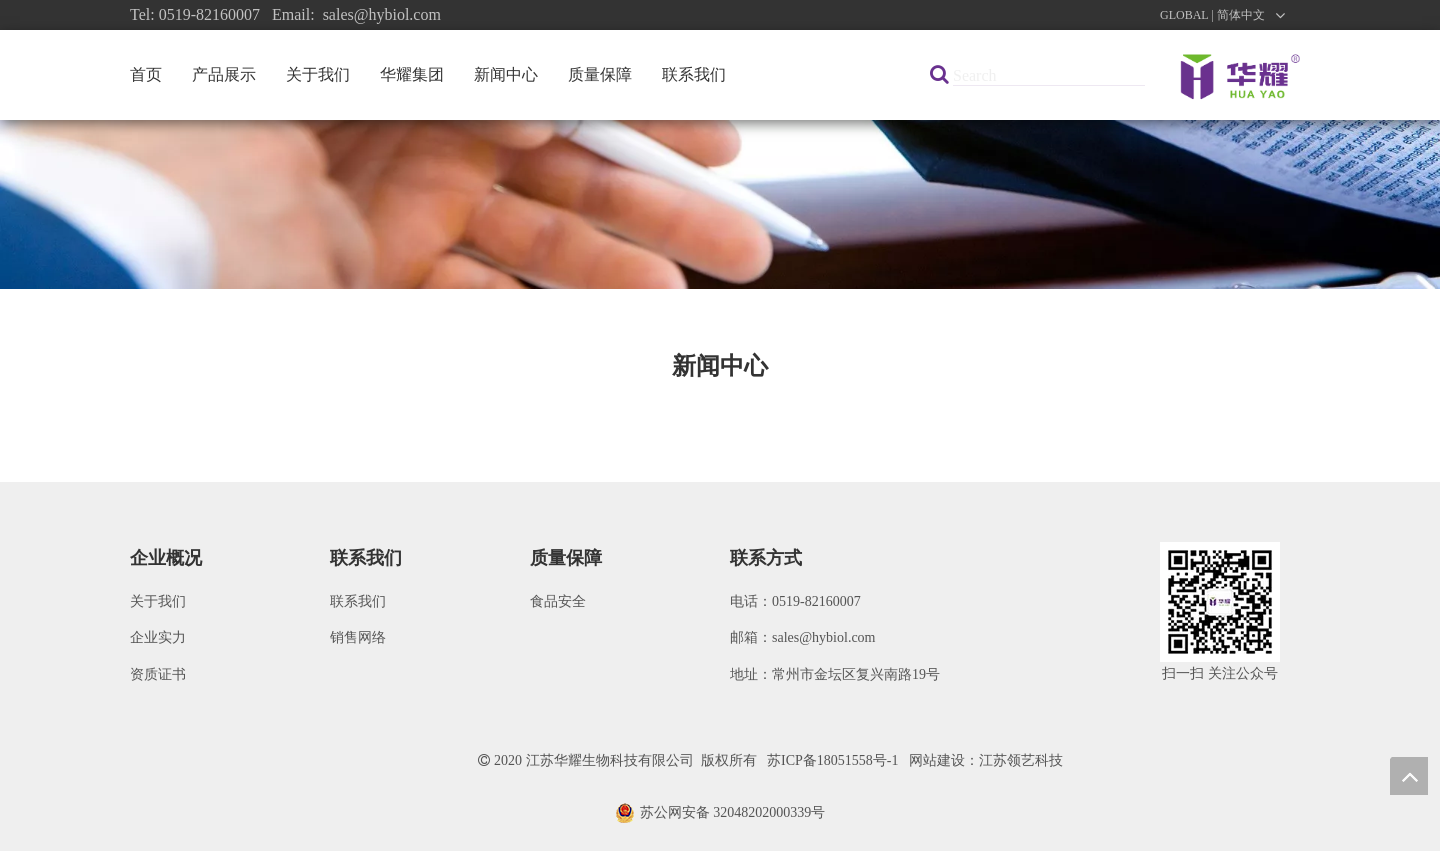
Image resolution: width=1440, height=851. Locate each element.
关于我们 (318, 74)
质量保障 (600, 74)
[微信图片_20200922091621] (1220, 602)
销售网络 (358, 637)
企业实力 (158, 637)
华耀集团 (412, 74)
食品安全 (558, 601)
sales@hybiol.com (824, 637)
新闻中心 (506, 74)
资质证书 (158, 674)
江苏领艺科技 (1021, 760)
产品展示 (224, 74)
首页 (146, 74)
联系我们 (694, 74)
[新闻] (720, 204)
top (1409, 776)
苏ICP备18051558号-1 (832, 760)
